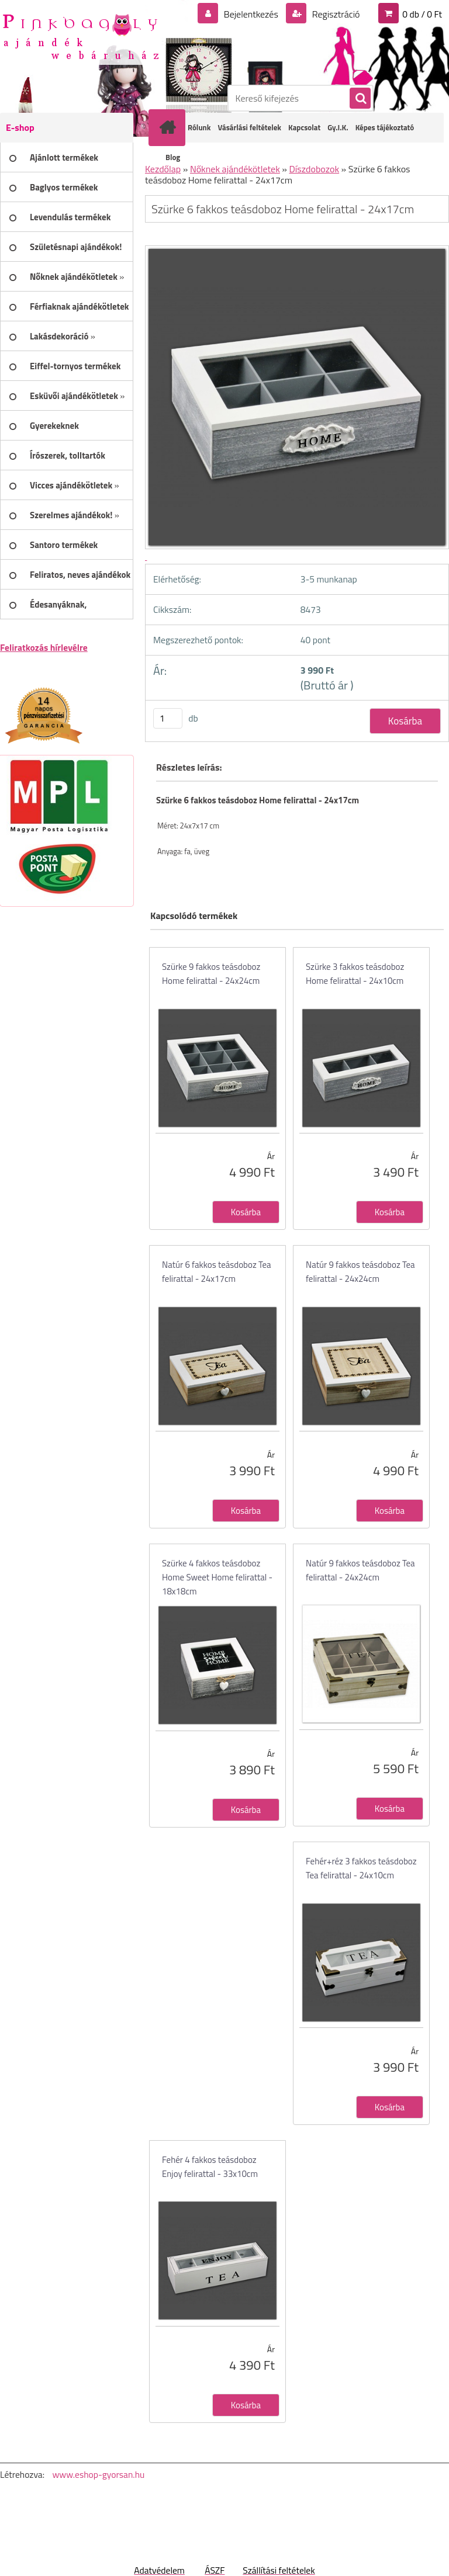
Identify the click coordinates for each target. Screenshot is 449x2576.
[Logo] (80, 35)
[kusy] (167, 718)
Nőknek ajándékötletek (235, 169)
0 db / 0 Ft (422, 14)
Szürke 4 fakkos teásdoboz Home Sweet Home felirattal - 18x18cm (217, 1577)
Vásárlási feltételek (249, 127)
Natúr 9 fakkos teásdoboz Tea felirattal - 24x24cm (360, 1271)
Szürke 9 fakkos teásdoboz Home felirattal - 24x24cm (211, 973)
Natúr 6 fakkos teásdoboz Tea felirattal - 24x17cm (216, 1271)
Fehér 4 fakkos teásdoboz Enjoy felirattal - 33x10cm (210, 2166)
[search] (359, 99)
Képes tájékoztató (385, 127)
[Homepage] (169, 127)
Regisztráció (335, 14)
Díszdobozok (314, 169)
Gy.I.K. (337, 127)
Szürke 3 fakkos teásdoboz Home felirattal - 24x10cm (355, 973)
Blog (172, 157)
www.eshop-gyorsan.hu (98, 2474)
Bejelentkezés (251, 14)
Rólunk (199, 127)
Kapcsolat (304, 127)
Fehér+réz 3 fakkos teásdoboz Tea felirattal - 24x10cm (361, 1868)
